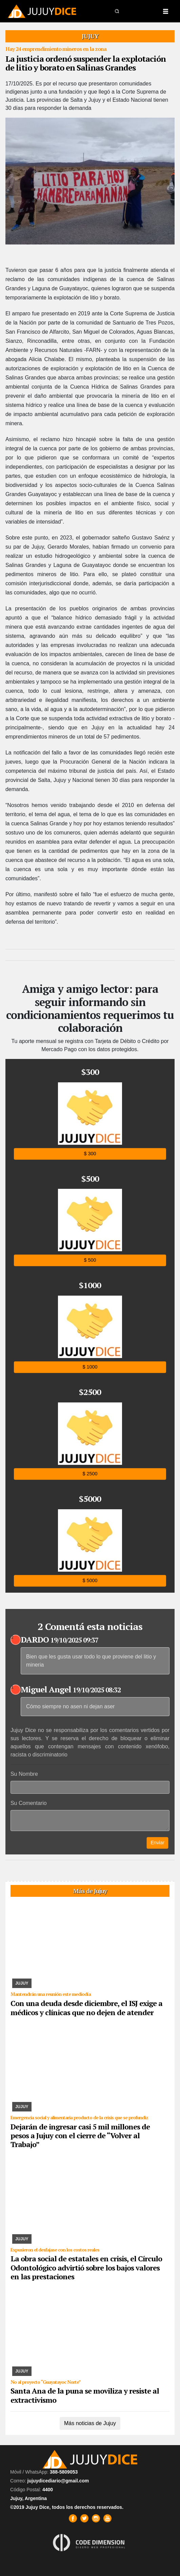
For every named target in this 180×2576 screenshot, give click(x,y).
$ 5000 (89, 1580)
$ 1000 (89, 1367)
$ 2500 (89, 1473)
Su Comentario (29, 1803)
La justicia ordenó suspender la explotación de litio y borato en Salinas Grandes (85, 63)
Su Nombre (24, 1774)
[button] (117, 11)
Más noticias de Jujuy (90, 2423)
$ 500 (90, 1260)
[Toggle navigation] (165, 11)
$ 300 (90, 1153)
